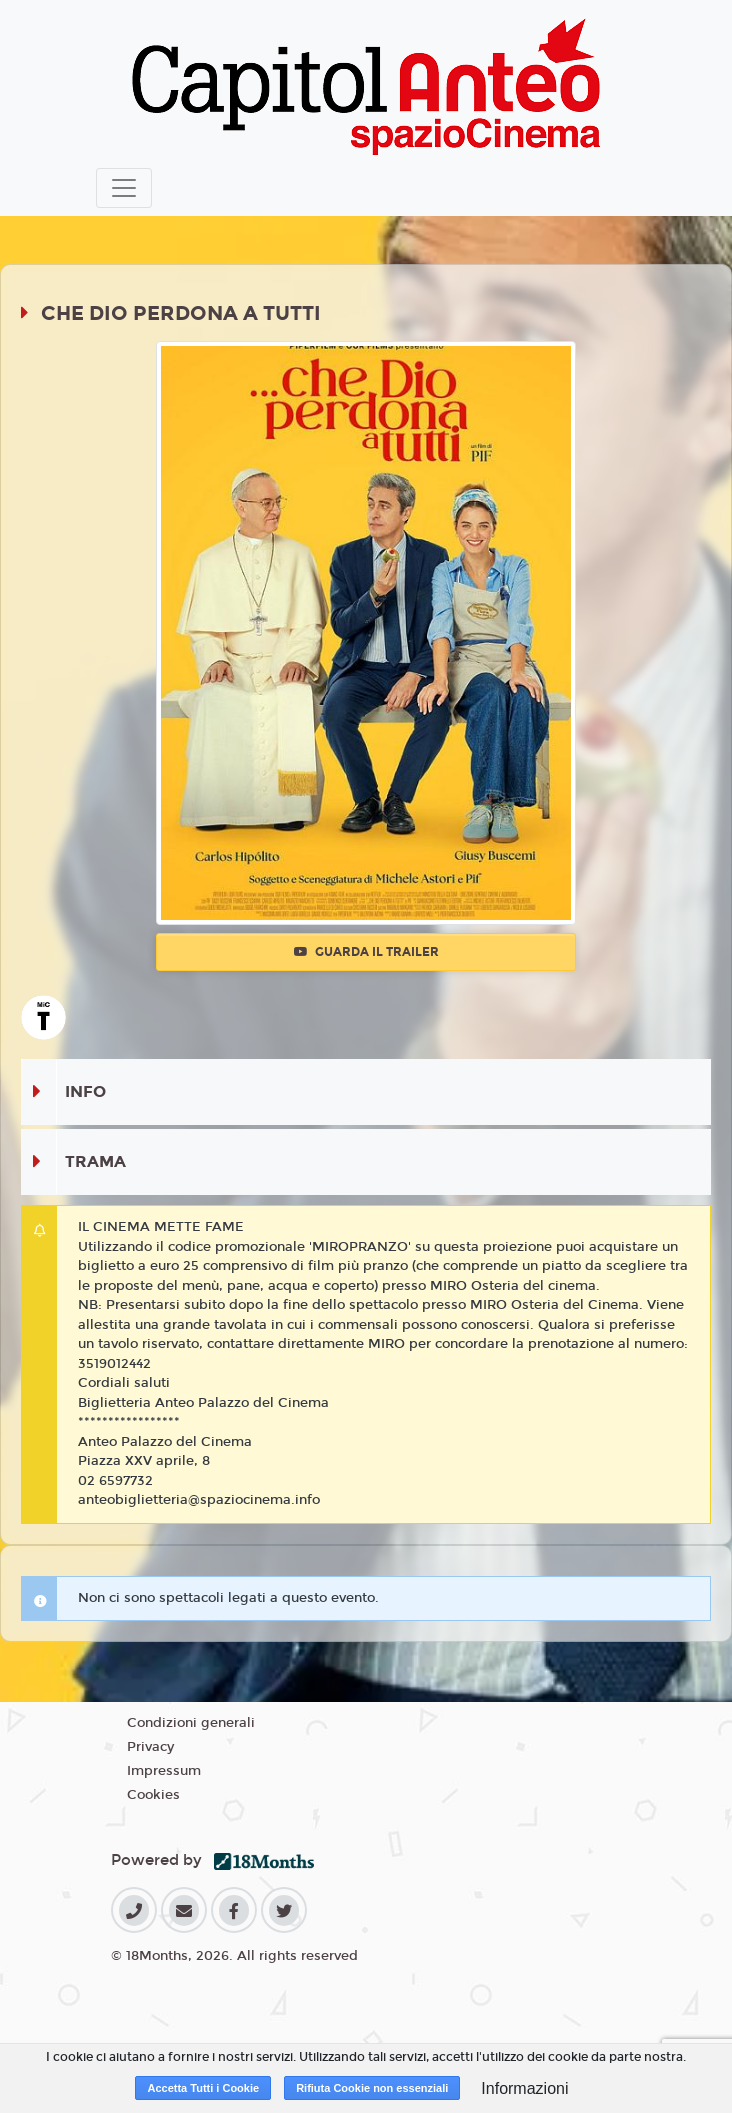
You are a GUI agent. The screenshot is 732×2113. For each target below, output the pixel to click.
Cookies (153, 1795)
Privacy (150, 1747)
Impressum (164, 1771)
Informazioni (524, 2088)
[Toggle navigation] (124, 188)
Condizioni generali (191, 1723)
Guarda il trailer (366, 952)
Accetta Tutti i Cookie (203, 2088)
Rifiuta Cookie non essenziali (372, 2088)
